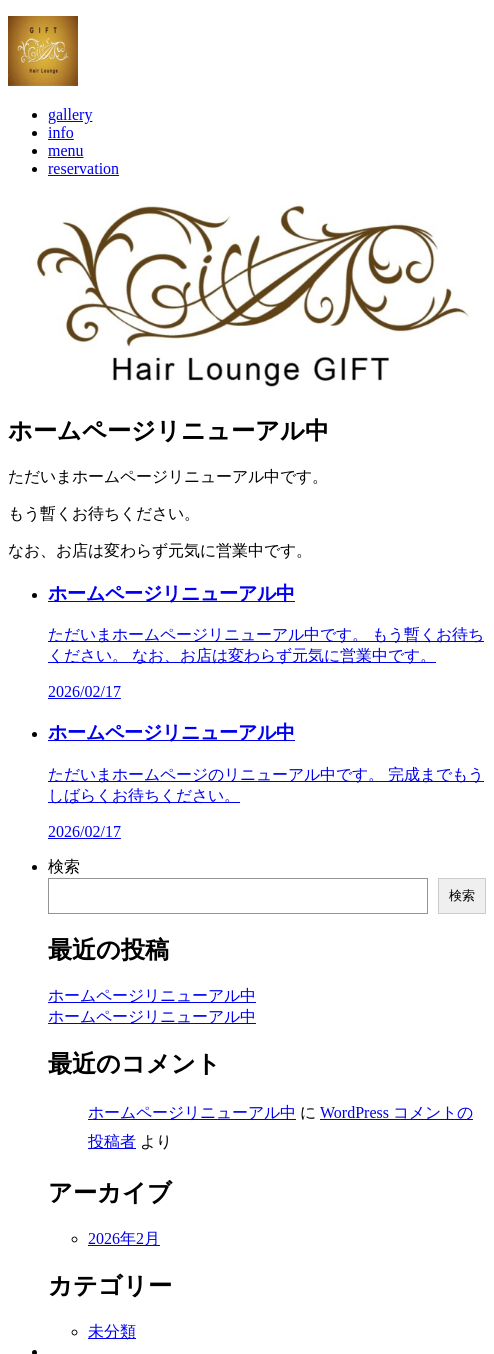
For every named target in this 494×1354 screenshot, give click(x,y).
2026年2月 (124, 1252)
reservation (83, 184)
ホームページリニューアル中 (152, 1009)
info (61, 148)
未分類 (112, 1345)
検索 (64, 880)
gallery (70, 130)
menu (66, 166)
